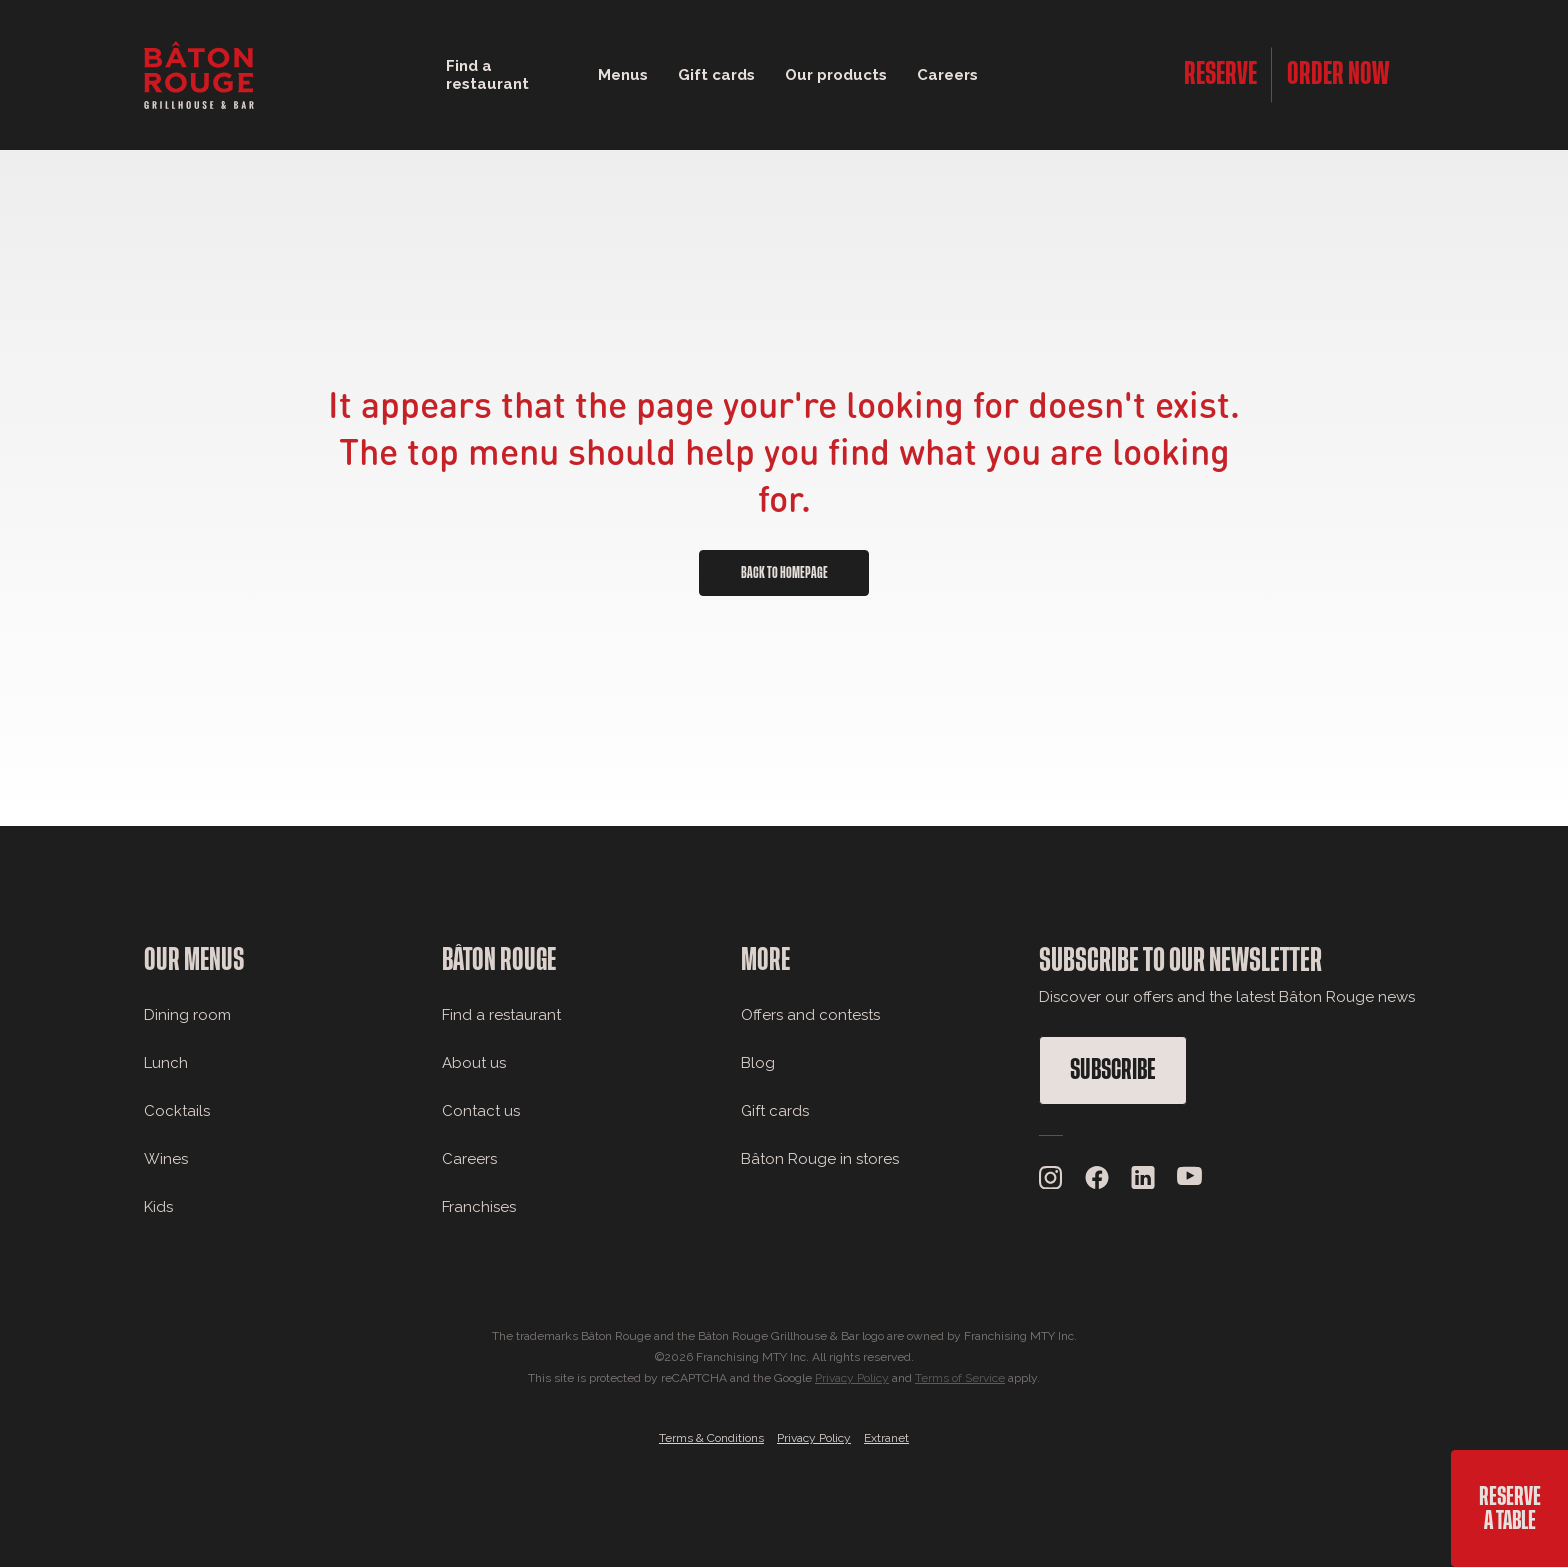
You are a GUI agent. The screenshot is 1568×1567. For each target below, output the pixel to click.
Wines (166, 1159)
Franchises (479, 1207)
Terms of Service (960, 1378)
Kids (158, 1207)
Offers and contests (810, 1015)
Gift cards (775, 1111)
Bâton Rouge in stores (820, 1159)
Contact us (481, 1111)
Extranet (886, 1438)
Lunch (166, 1063)
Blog (758, 1063)
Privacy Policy (852, 1378)
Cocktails (177, 1111)
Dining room (187, 1015)
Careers (947, 75)
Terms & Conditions (711, 1438)
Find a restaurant (501, 1015)
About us (474, 1063)
